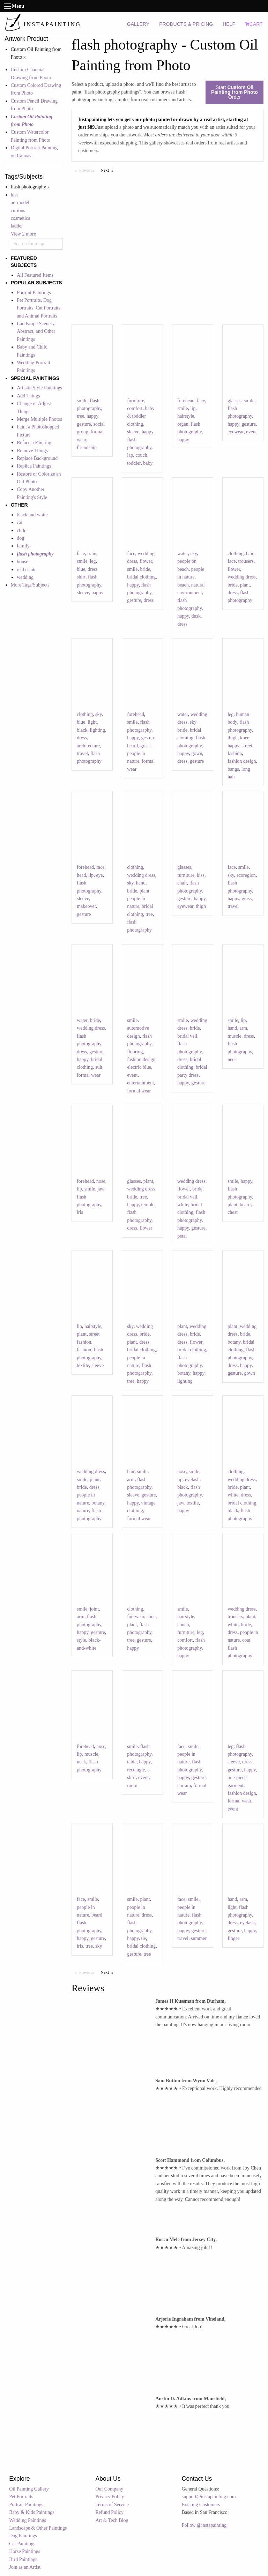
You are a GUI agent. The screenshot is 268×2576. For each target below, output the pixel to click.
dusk (195, 616)
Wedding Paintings (27, 2520)
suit (98, 1067)
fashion (84, 1349)
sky (194, 553)
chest (233, 1212)
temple (147, 1204)
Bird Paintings (23, 2559)
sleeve (133, 431)
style (81, 1640)
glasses (234, 400)
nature (83, 1510)
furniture (135, 400)
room (132, 1785)
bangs (233, 769)
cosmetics (20, 218)
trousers (245, 561)
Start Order (234, 92)
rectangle (136, 1769)
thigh (233, 737)
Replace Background (37, 458)
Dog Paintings (23, 2535)
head (81, 875)
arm (243, 1028)
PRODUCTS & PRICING (186, 24)
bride (145, 569)
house (22, 561)
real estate (26, 569)
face (201, 400)
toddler (134, 463)
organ (182, 424)
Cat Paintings (22, 2543)
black (82, 730)
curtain (184, 1785)
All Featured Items (35, 275)
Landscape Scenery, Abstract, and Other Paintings (36, 331)
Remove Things (32, 450)
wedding (25, 577)
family (23, 545)
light (92, 722)
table (131, 1761)
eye (99, 875)
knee (244, 737)
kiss (14, 194)
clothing (236, 553)
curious (18, 210)
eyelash (192, 1479)
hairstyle (185, 416)
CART (254, 24)
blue (81, 569)
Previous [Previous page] (88, 170)
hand (141, 883)
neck (232, 1059)
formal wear (88, 1075)
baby (147, 463)
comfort (134, 408)
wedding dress (242, 577)
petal (182, 1236)
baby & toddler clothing (141, 416)
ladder (17, 226)
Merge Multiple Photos (39, 419)
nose (100, 1181)
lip (192, 408)
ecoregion (246, 875)
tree (80, 416)
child (22, 530)
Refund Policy (110, 2512)
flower (146, 561)
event (251, 431)
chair (182, 883)
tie (143, 1938)
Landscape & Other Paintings (38, 2528)
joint (94, 1609)
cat (19, 522)
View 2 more (23, 234)
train (91, 553)
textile (83, 1365)
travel (82, 753)
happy (92, 416)
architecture (88, 745)
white (182, 1204)
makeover (86, 906)
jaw (100, 1189)
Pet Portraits (21, 2496)
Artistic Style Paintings (39, 387)
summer (199, 1938)
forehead (185, 400)
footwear (135, 1616)
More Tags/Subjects (30, 585)
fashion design (242, 761)
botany (183, 1373)
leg (93, 561)
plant (245, 585)
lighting (97, 730)
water (182, 553)
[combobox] (36, 244)
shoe (151, 1616)
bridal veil (187, 1036)
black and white (32, 514)
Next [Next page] (108, 170)
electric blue (139, 1067)
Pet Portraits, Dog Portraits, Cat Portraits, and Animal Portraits (39, 308)
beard (132, 745)
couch (141, 455)
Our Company (110, 2489)
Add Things (28, 395)
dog (20, 538)
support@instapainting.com (209, 2496)
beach (183, 585)
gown (196, 753)
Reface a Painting (34, 442)
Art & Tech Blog (112, 2520)
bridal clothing (141, 577)
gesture (84, 424)
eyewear (236, 431)
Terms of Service (112, 2504)
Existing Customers (201, 2504)
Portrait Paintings (34, 292)
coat (246, 1640)
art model (20, 202)
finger (233, 1938)
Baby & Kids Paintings (31, 2512)
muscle (234, 1036)
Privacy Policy (110, 2496)
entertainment (140, 1082)
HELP (229, 24)
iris (80, 1212)
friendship (87, 447)
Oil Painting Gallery (29, 2489)
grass (145, 745)
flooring (135, 1051)
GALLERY (138, 24)
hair (249, 553)
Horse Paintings (24, 2551)
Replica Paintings (34, 466)
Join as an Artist (24, 2567)
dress (149, 600)
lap (130, 455)
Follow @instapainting (204, 2525)
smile (82, 400)
